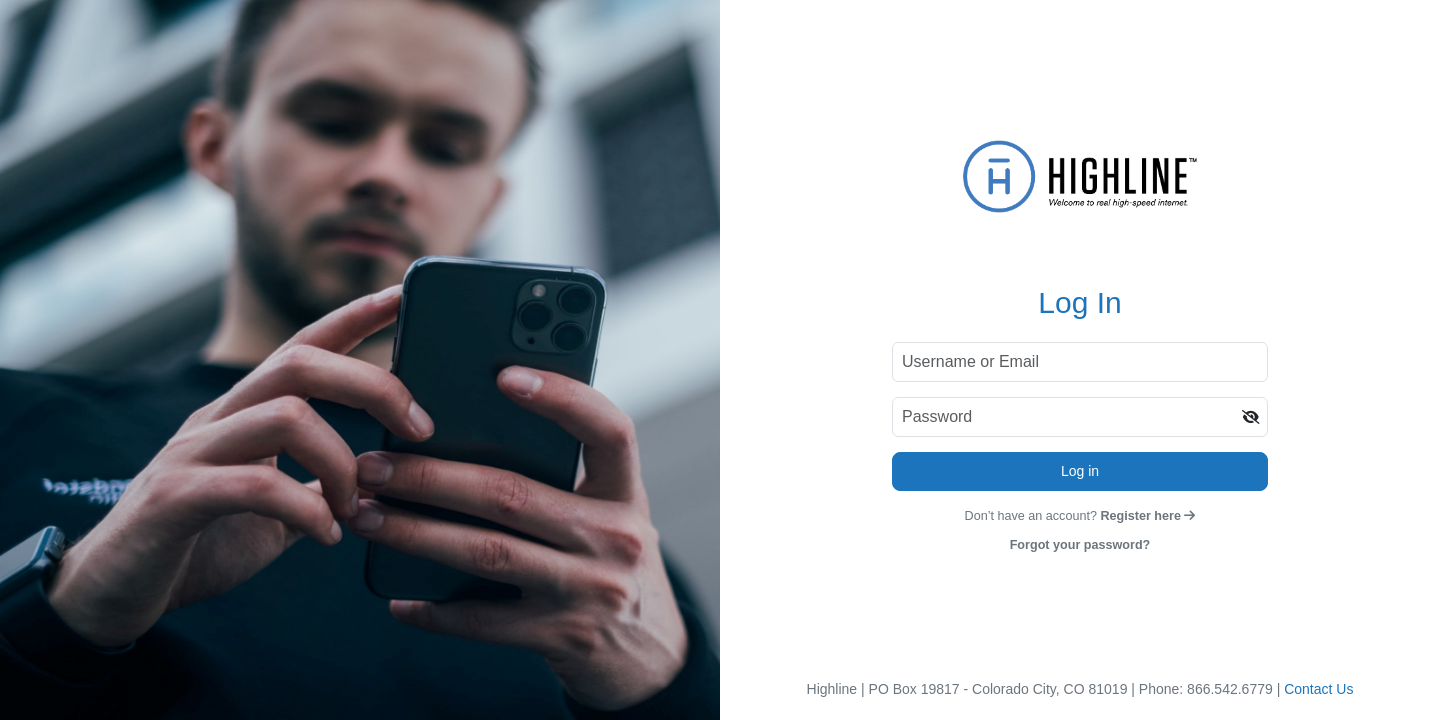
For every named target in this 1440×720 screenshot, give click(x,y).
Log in (1080, 471)
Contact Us (1318, 689)
